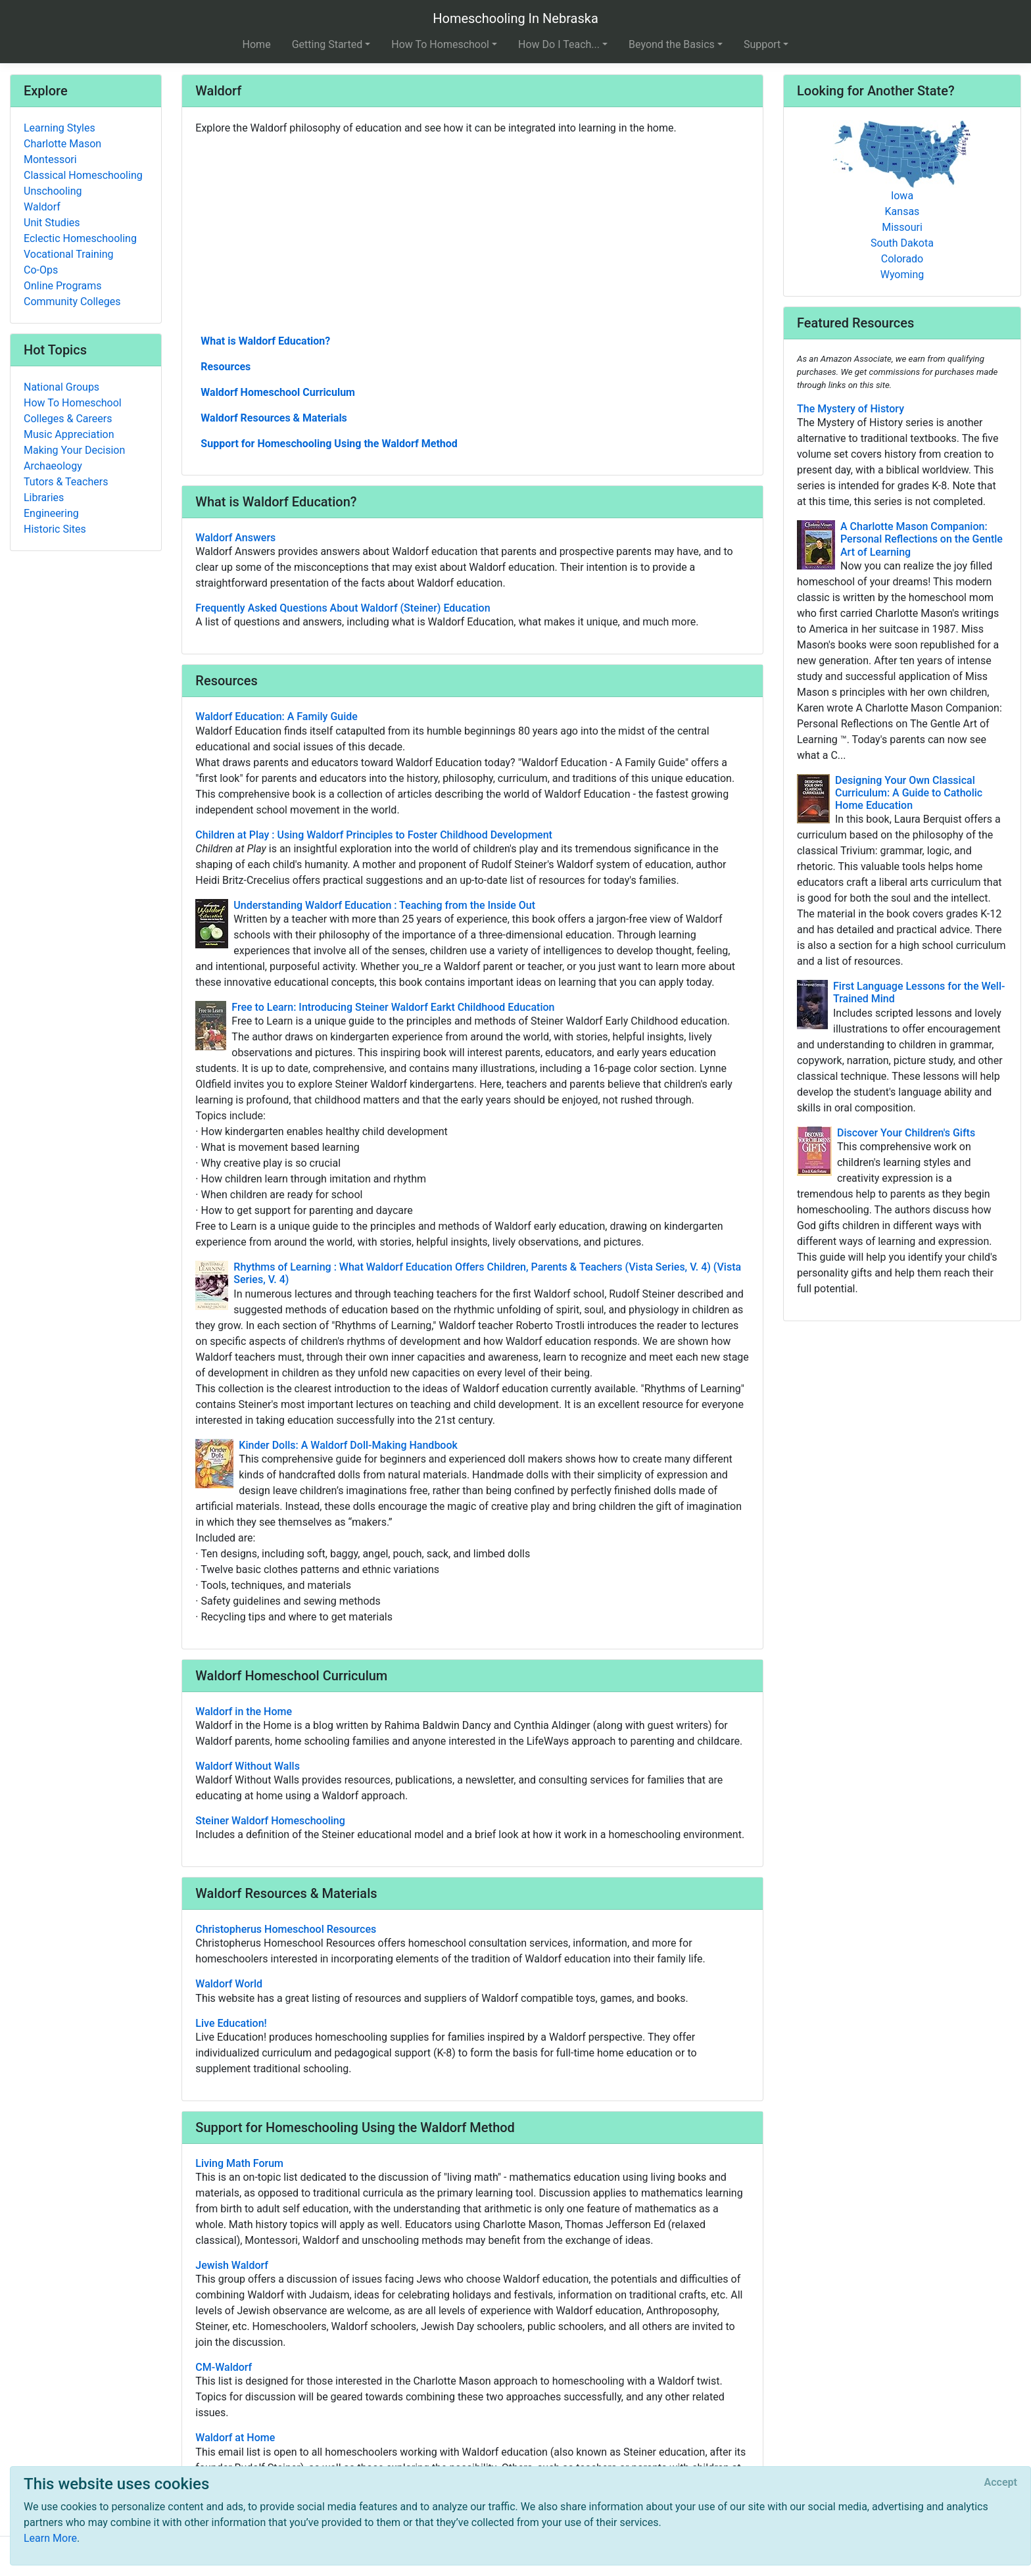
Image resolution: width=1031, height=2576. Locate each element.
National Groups (61, 387)
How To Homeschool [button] (440, 44)
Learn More (50, 2538)
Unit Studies (52, 222)
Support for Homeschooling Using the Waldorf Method (329, 443)
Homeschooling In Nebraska (515, 18)
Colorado (902, 259)
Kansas (902, 211)
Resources (226, 366)
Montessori (50, 159)
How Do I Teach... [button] (559, 44)
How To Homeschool (73, 403)
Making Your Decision (74, 450)
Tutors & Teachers (66, 481)
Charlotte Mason (62, 143)
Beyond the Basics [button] (672, 44)
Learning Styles (59, 128)
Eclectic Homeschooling (80, 238)
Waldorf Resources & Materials (274, 418)
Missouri (902, 227)
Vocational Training (69, 254)
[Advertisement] (472, 233)
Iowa (902, 195)
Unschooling (53, 191)
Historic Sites (55, 529)
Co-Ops (41, 270)
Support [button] (762, 44)
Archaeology (53, 466)
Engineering (51, 513)
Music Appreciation (69, 434)
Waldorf (42, 207)
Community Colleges (72, 301)
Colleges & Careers (68, 418)
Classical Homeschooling (83, 175)
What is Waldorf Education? (265, 341)
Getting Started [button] (327, 44)
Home (257, 44)
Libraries (44, 497)
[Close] (1000, 2482)
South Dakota (902, 243)
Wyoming (902, 274)
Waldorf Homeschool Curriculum (278, 392)
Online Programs (62, 285)
